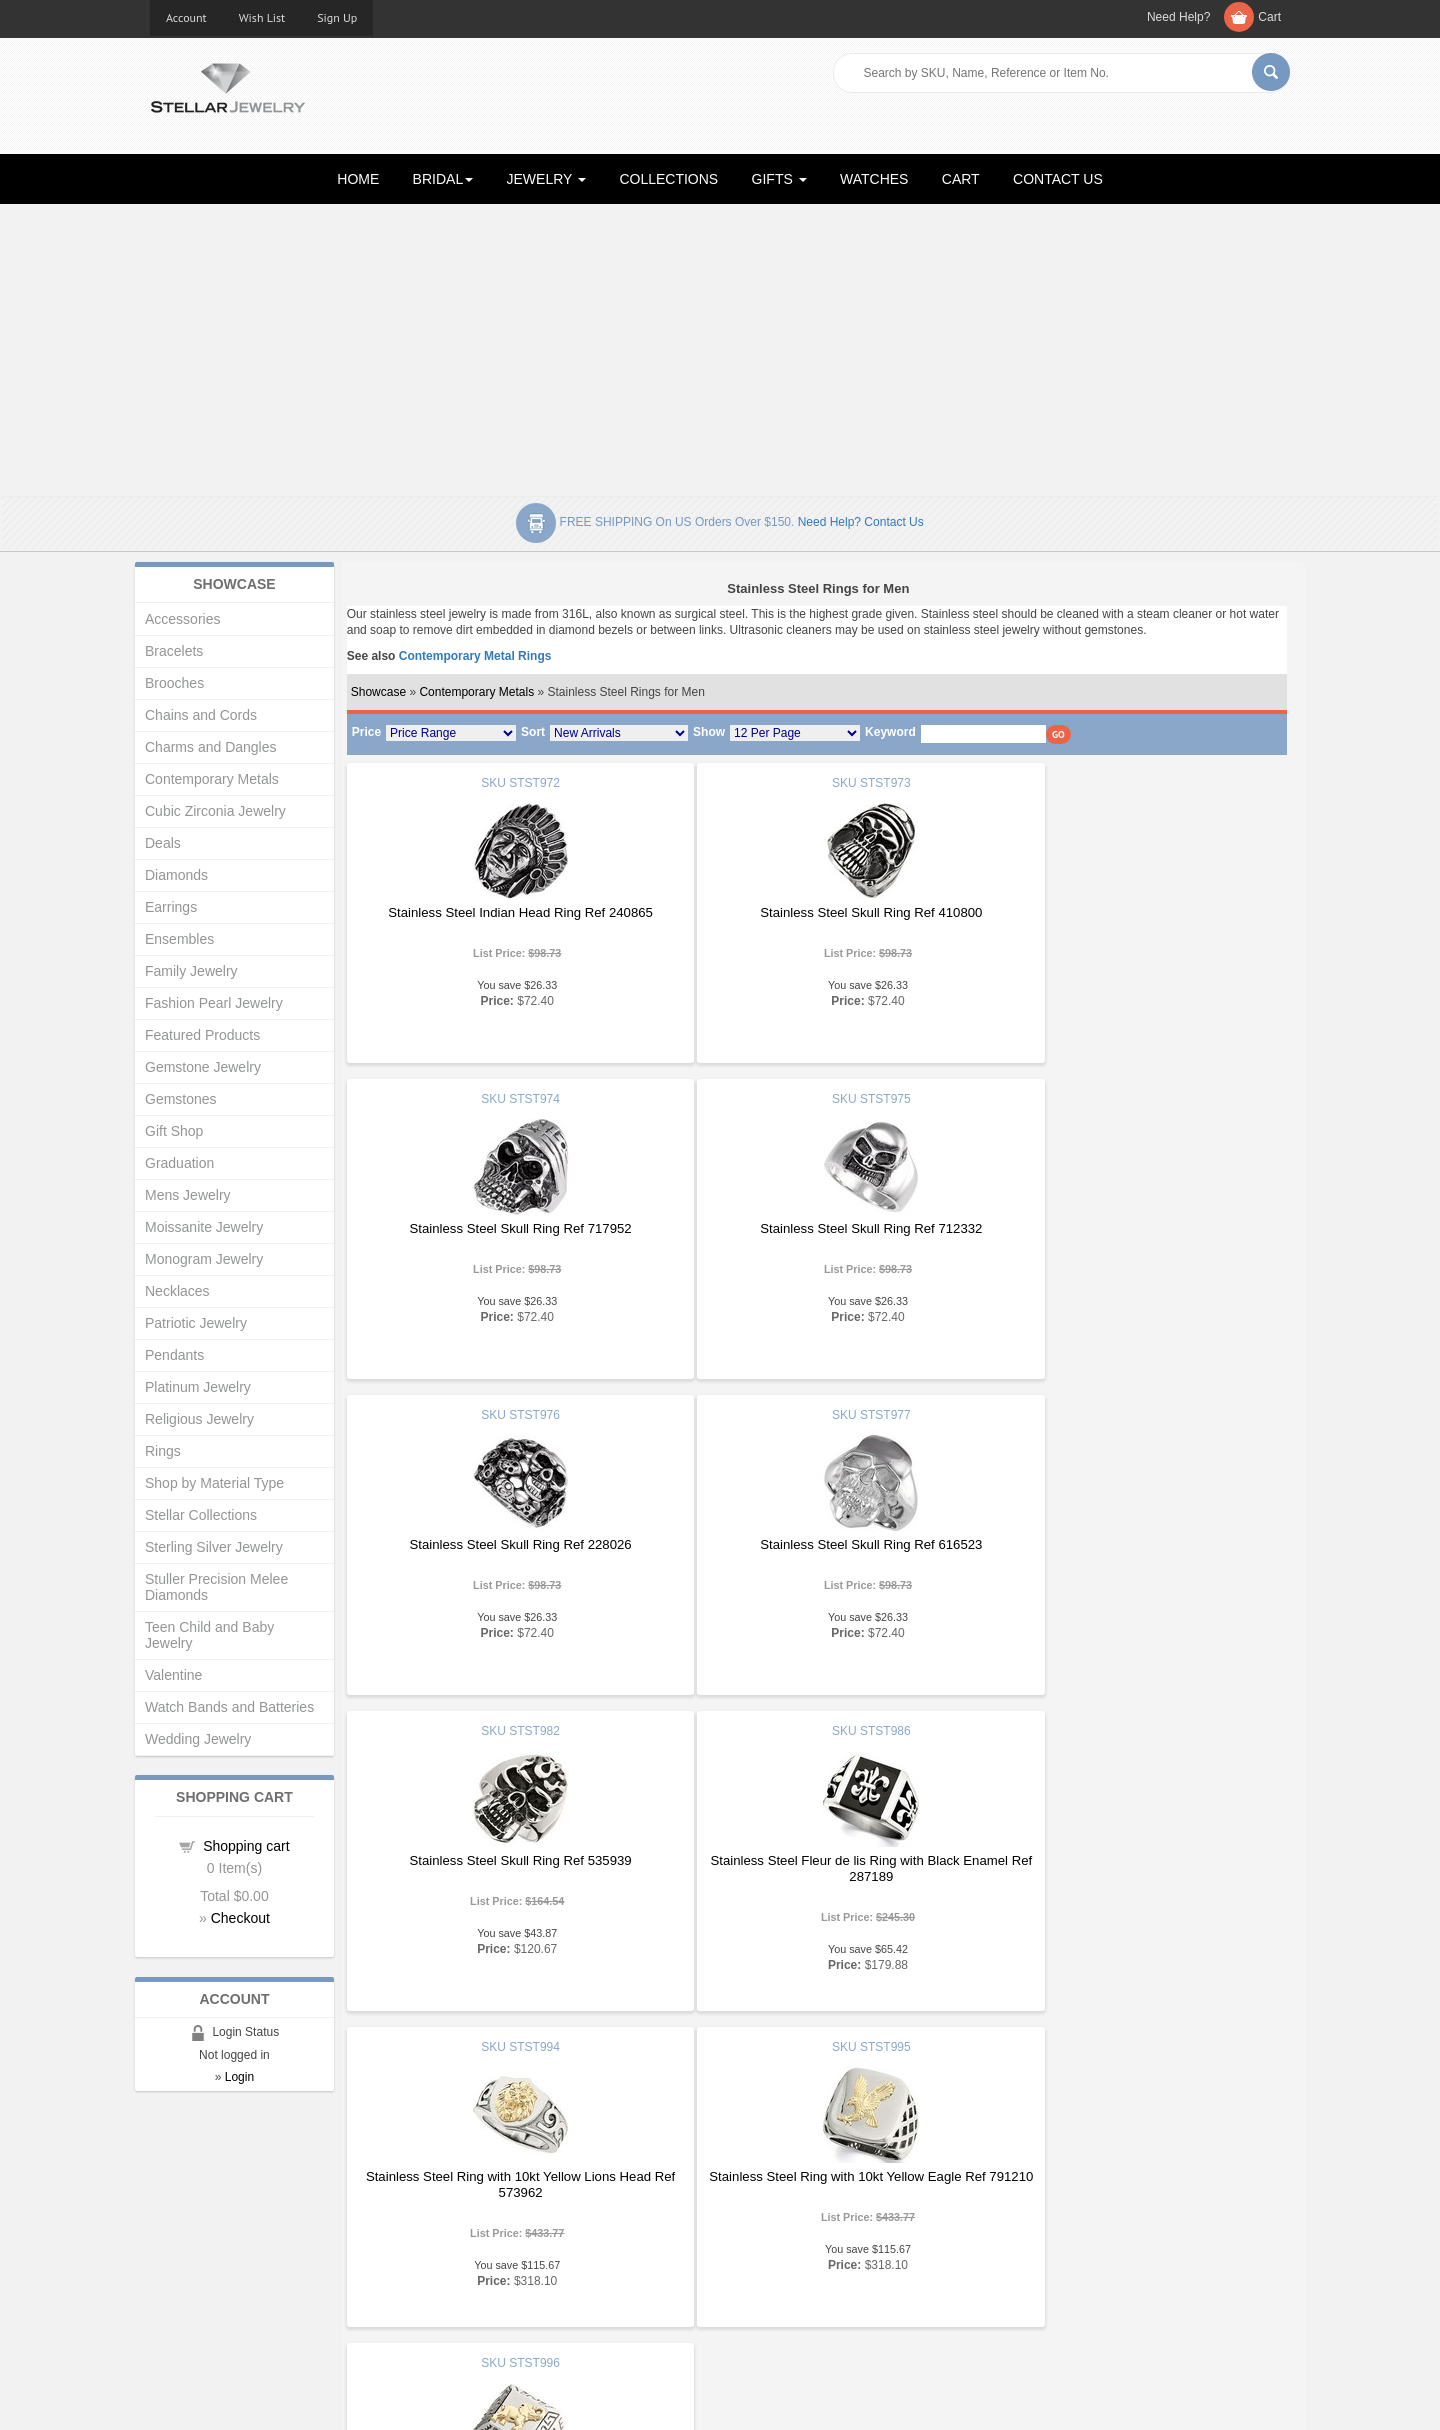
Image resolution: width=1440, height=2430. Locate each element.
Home (167, 2198)
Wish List (262, 17)
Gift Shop (174, 1131)
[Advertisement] (720, 346)
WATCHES (874, 179)
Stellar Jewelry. (240, 2398)
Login (239, 2077)
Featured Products (202, 1035)
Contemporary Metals (476, 692)
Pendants (174, 1355)
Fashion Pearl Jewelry (214, 1003)
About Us (176, 2218)
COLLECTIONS (668, 179)
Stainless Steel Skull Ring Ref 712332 (502, 1228)
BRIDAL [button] (443, 179)
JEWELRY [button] (547, 179)
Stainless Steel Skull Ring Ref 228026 (815, 1228)
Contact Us (767, 2298)
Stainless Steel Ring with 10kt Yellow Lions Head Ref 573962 (1128, 1552)
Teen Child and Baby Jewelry (209, 1635)
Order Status (480, 2258)
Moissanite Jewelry (204, 1227)
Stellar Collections (201, 1515)
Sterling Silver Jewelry (214, 1547)
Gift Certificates (194, 2238)
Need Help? (1178, 17)
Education (764, 2218)
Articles (756, 2198)
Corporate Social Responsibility (240, 2298)
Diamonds (176, 875)
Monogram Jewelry (204, 1259)
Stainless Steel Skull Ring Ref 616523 (1129, 1228)
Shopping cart (246, 1846)
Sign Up (337, 17)
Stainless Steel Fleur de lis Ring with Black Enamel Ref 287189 (815, 1552)
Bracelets (174, 651)
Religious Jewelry (199, 1419)
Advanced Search (201, 2258)
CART (961, 179)
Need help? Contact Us (861, 522)
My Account (476, 2238)
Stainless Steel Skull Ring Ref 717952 (1129, 912)
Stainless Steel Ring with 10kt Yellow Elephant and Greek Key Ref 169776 (815, 1868)
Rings (163, 1451)
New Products (483, 2218)
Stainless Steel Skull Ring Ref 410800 (815, 912)
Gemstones (181, 1099)
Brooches (174, 683)
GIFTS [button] (779, 179)
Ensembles (179, 939)
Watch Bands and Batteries (229, 1707)
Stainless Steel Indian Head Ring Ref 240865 (502, 912)
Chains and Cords (201, 715)
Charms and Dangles (211, 747)
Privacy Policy (775, 2258)
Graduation (179, 1163)
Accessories (182, 619)
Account (186, 17)
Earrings (171, 907)
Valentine (173, 1675)
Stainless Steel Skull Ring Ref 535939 (502, 1544)
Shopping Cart (191, 2278)
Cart (1269, 17)
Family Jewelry (191, 971)
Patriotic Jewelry (196, 1323)
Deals (163, 843)
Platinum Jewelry (198, 1387)
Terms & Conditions (791, 2278)
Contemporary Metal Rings (475, 656)
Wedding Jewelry (198, 1739)
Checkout (240, 1918)
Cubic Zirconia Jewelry (215, 811)
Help (748, 2238)
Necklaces (177, 1291)
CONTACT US (1058, 179)
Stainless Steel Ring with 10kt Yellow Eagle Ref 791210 (502, 1868)
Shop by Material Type (214, 1483)
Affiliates (467, 2278)
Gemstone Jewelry (203, 1067)
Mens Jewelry (188, 1195)
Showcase (378, 692)
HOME (358, 179)
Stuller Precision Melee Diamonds (216, 1587)
